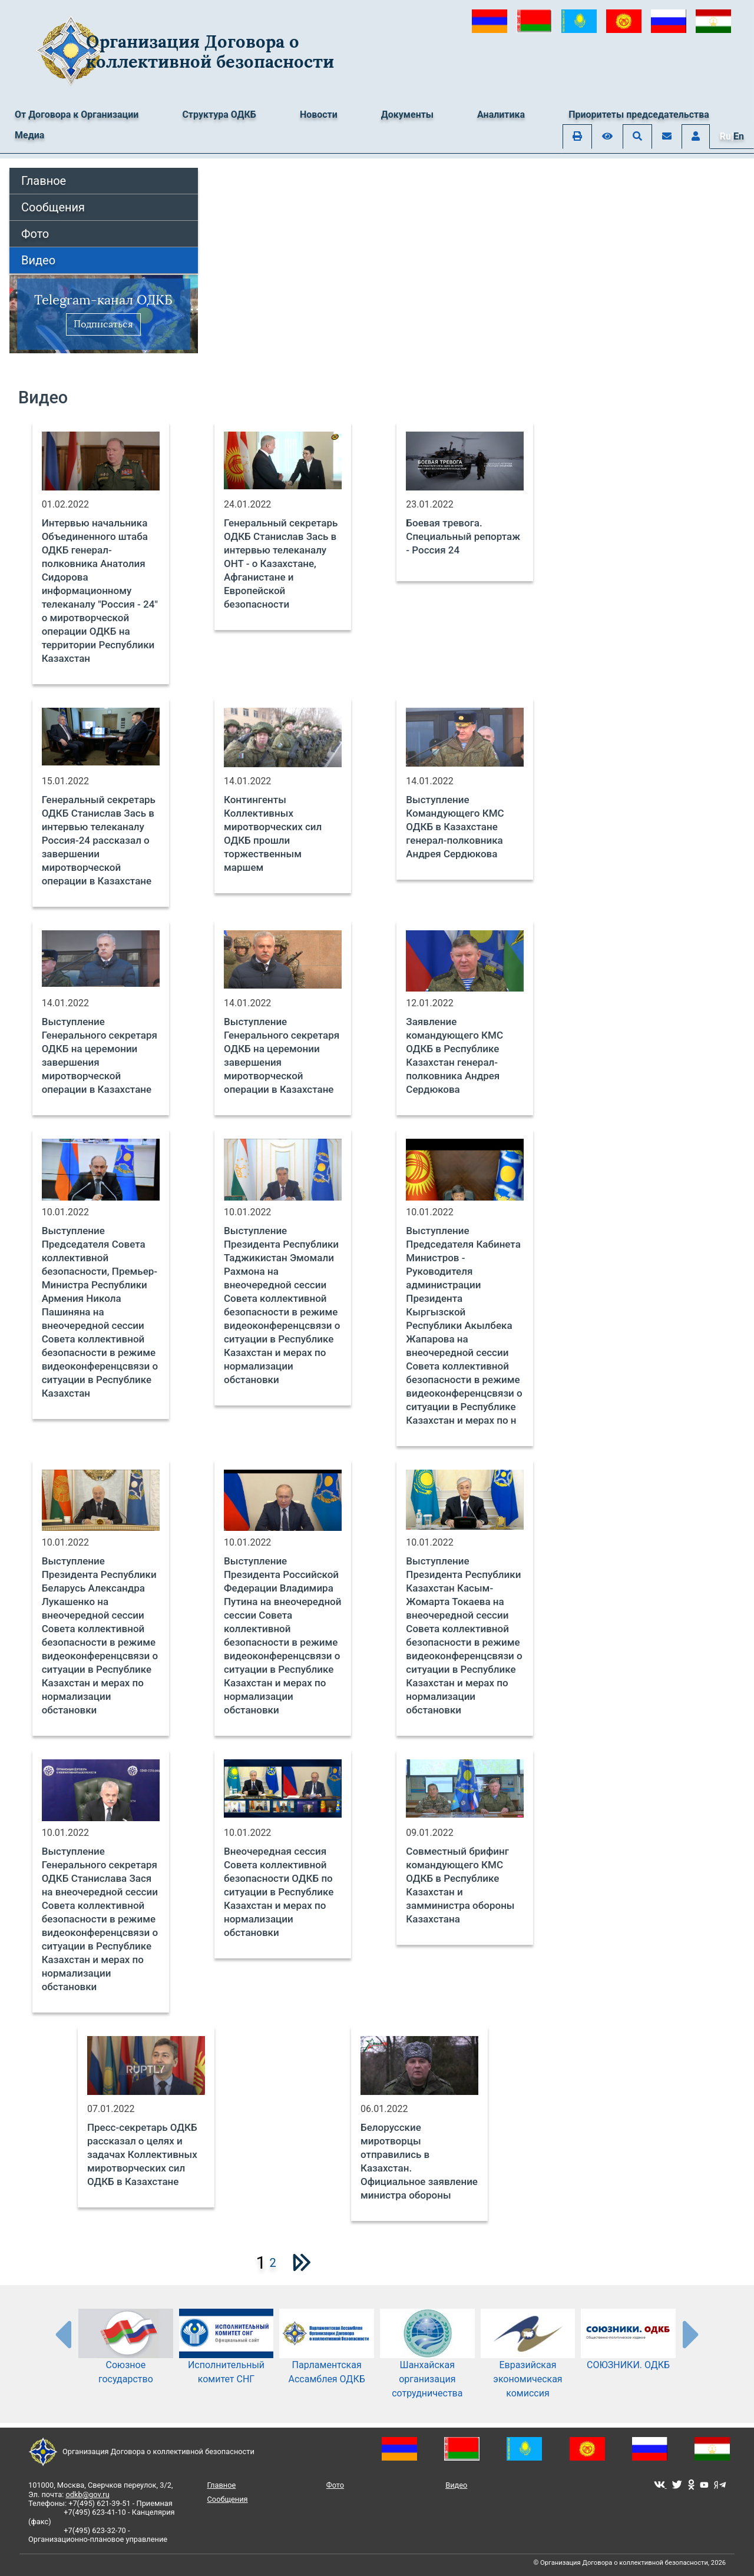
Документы (407, 114)
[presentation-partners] (62, 2334)
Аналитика (501, 114)
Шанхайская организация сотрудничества (427, 2363)
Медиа (29, 135)
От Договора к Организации (76, 114)
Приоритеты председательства (638, 114)
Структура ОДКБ (219, 114)
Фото (35, 234)
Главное (43, 181)
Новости (319, 114)
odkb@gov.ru (87, 2494)
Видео (38, 260)
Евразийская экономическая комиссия (528, 2363)
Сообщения (53, 207)
